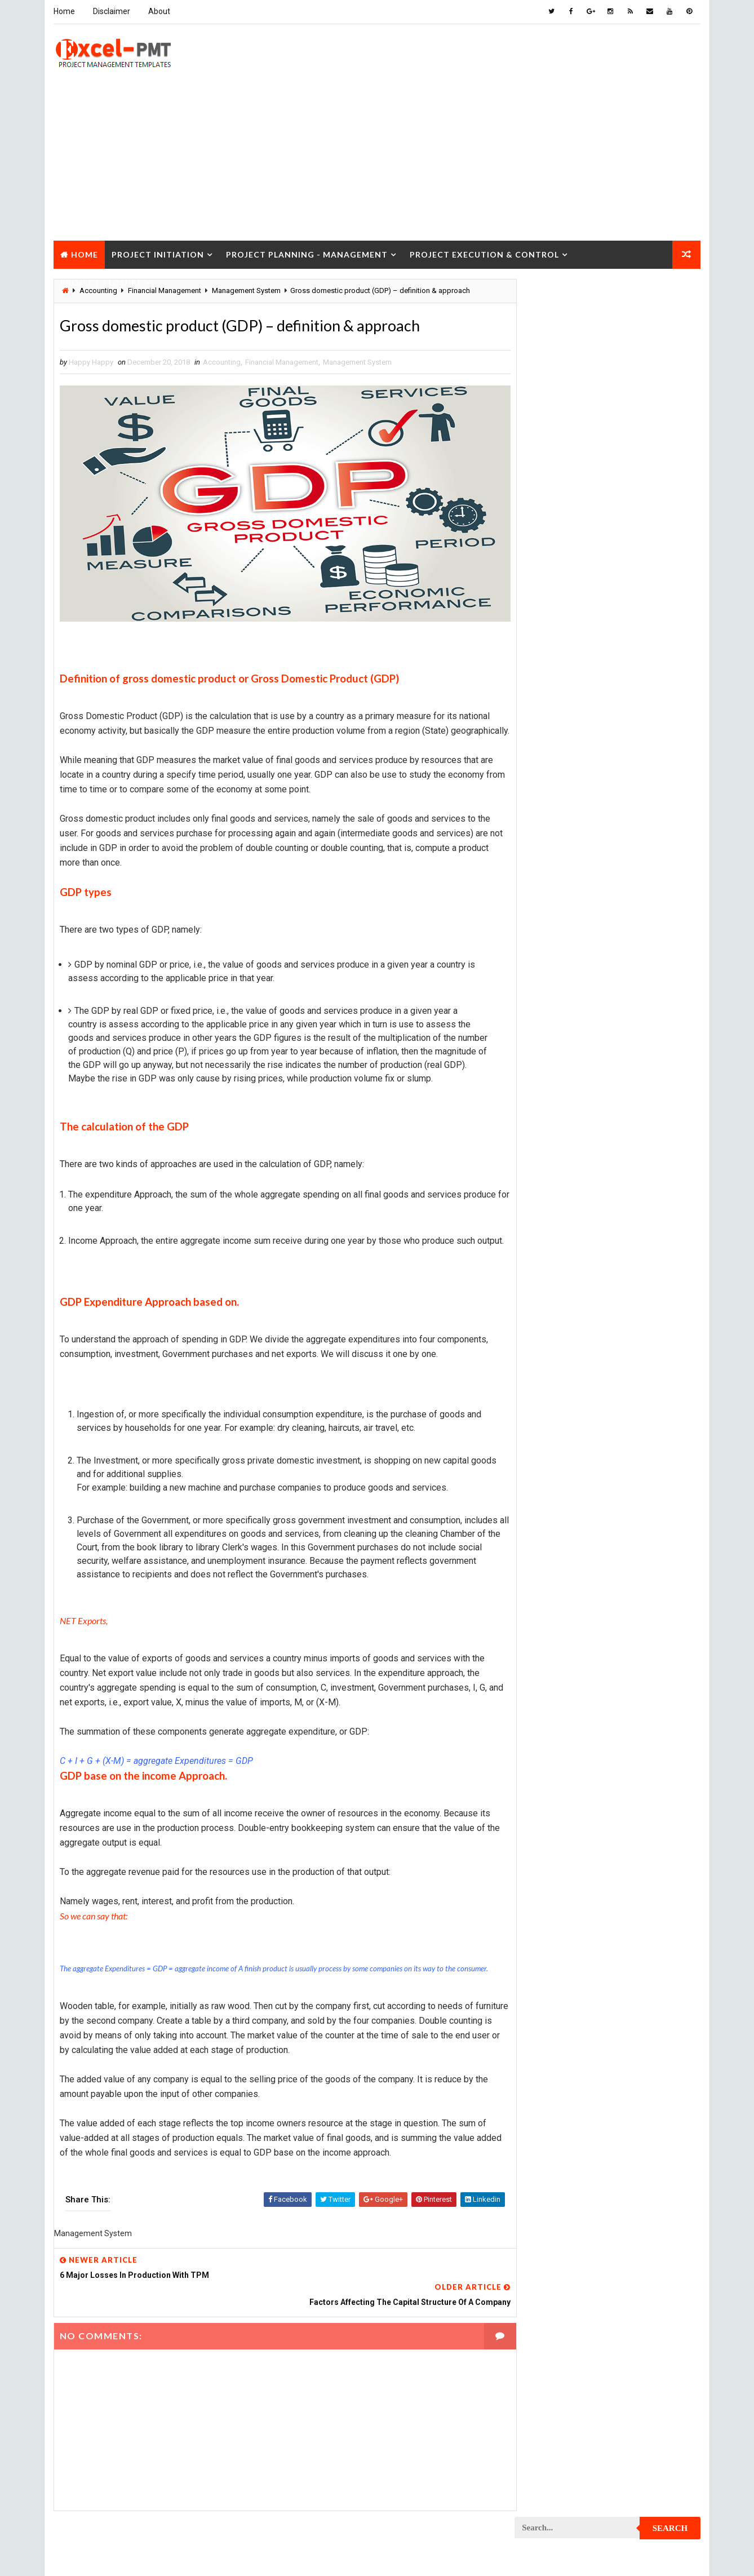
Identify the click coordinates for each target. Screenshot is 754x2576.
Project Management (557, 1272)
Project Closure (100, 281)
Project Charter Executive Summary (584, 898)
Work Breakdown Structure (569, 1667)
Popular (608, 521)
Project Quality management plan (580, 1489)
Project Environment (558, 1154)
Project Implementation (562, 1213)
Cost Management (552, 700)
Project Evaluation (554, 1174)
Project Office (640, 1332)
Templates (650, 1647)
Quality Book (608, 494)
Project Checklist (553, 917)
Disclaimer (111, 11)
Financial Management (281, 362)
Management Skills (632, 799)
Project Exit (636, 1194)
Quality (615, 1608)
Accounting (221, 362)
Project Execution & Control (483, 253)
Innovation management (562, 760)
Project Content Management (573, 1016)
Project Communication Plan (571, 996)
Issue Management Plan (561, 779)
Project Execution (553, 1194)
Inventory (650, 760)
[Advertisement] (377, 160)
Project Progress (552, 1450)
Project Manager (550, 1332)
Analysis (611, 661)
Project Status (641, 1588)
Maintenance (543, 799)
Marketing (629, 839)
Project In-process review (567, 1233)
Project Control (550, 1036)
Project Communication (562, 977)
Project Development (558, 1115)
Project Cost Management (567, 1075)
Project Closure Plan (559, 957)
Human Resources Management (574, 740)
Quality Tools (545, 1627)
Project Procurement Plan (568, 1430)
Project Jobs (544, 1253)
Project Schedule (552, 1568)
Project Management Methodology (582, 1292)
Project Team (544, 1608)
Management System (356, 362)
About (159, 11)
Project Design (547, 1095)
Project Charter (550, 878)
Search (671, 295)
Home (63, 11)
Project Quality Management (571, 1470)
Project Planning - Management (306, 253)
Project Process (550, 1391)
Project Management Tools (568, 1312)
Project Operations (555, 1351)
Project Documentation (562, 1134)
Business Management (559, 681)
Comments (670, 521)
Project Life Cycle (628, 1253)
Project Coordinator (558, 1055)
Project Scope (643, 1568)
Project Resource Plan (561, 1529)
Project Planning (551, 1371)
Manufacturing (547, 839)
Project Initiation (157, 253)
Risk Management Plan (559, 1647)
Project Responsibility (561, 1549)
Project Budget (642, 858)
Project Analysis (550, 858)
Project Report (548, 1509)
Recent (546, 521)
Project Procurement (559, 1411)
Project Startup (550, 1588)
